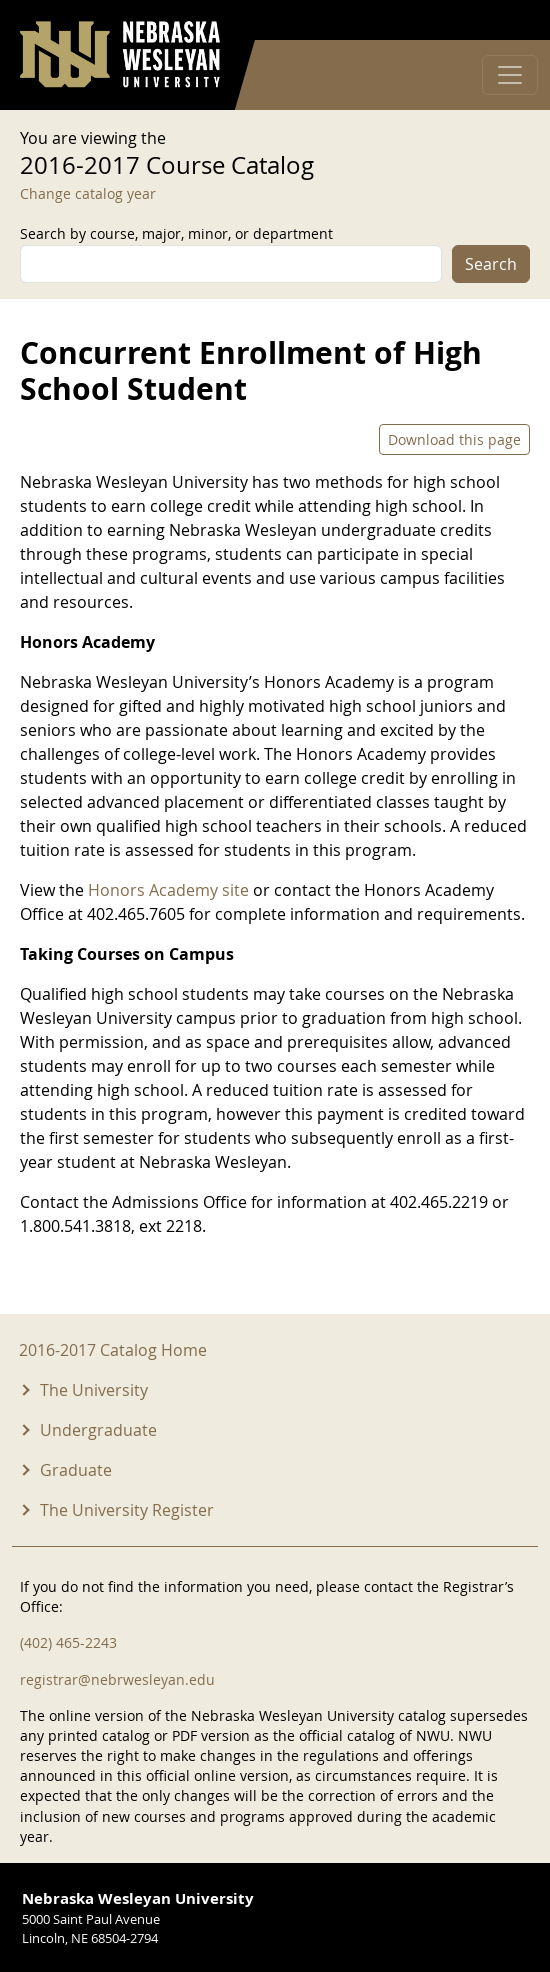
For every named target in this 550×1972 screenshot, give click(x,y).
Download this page (454, 439)
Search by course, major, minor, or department (176, 233)
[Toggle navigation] (510, 75)
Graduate (76, 1470)
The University (94, 1390)
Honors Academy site (170, 890)
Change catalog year (88, 193)
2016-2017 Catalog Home (113, 1350)
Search (491, 264)
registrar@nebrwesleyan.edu (117, 1679)
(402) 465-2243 (68, 1642)
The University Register (127, 1510)
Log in (504, 20)
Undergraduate (98, 1430)
